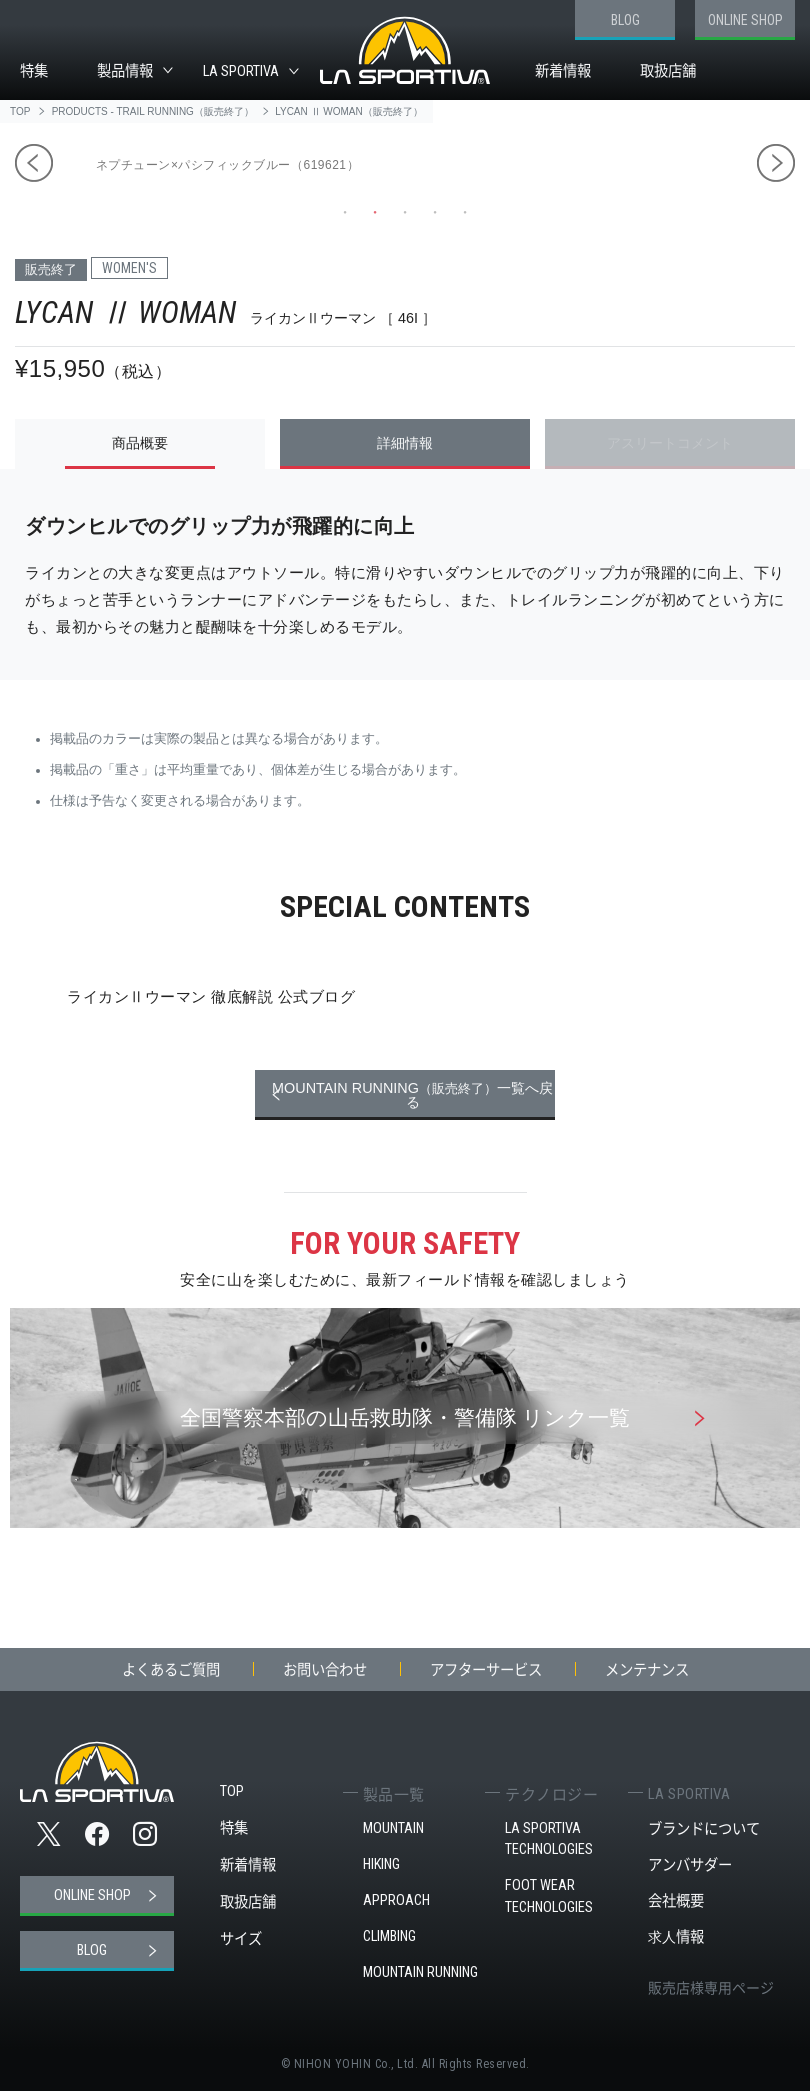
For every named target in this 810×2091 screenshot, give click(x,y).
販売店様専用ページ (711, 1987)
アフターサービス (486, 1669)
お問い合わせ (325, 1669)
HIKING (381, 1864)
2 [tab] (375, 212)
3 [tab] (405, 212)
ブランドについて (704, 1828)
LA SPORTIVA (241, 71)
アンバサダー (690, 1864)
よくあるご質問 (171, 1669)
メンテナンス (647, 1669)
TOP (232, 1791)
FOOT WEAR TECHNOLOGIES (549, 1896)
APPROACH (396, 1900)
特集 (34, 70)
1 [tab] (345, 212)
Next (776, 163)
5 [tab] (465, 212)
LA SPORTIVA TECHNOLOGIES (549, 1839)
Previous (34, 163)
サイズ (241, 1938)
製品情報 (125, 70)
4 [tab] (435, 212)
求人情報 (676, 1936)
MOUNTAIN (393, 1828)
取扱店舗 (668, 70)
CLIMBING (389, 1936)
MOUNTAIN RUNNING (420, 1972)
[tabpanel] (587, 152)
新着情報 (563, 70)
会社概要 (676, 1900)
